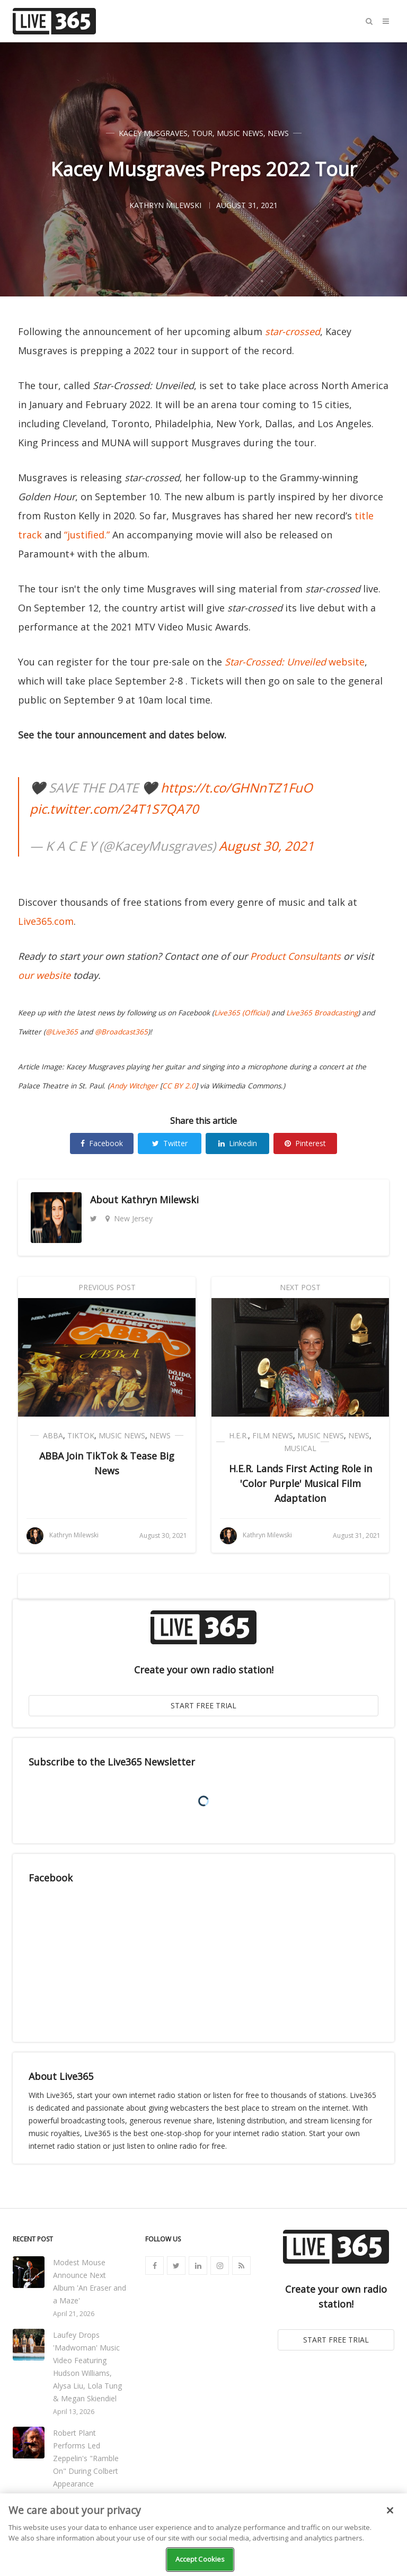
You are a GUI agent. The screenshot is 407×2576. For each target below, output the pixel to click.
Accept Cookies (200, 2559)
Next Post (300, 1287)
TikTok (80, 1435)
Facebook (102, 1143)
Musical (300, 1448)
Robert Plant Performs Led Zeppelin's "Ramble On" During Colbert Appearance (86, 2458)
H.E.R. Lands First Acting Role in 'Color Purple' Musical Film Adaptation (300, 1483)
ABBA (53, 1435)
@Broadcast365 (121, 1032)
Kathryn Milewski (160, 1199)
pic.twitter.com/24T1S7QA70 (114, 808)
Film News (272, 1435)
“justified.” (87, 534)
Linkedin (237, 1143)
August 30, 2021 (266, 845)
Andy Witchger (134, 1086)
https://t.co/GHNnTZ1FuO (237, 787)
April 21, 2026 (73, 2313)
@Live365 (62, 1032)
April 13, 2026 (73, 2411)
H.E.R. (238, 1435)
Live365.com (46, 921)
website (295, 661)
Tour (202, 133)
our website (44, 975)
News (278, 133)
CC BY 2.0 (179, 1086)
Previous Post (107, 1287)
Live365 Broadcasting (322, 1012)
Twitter (170, 1143)
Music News (240, 133)
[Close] (390, 2510)
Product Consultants (295, 956)
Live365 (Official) (241, 1012)
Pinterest (305, 1143)
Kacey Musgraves (153, 133)
